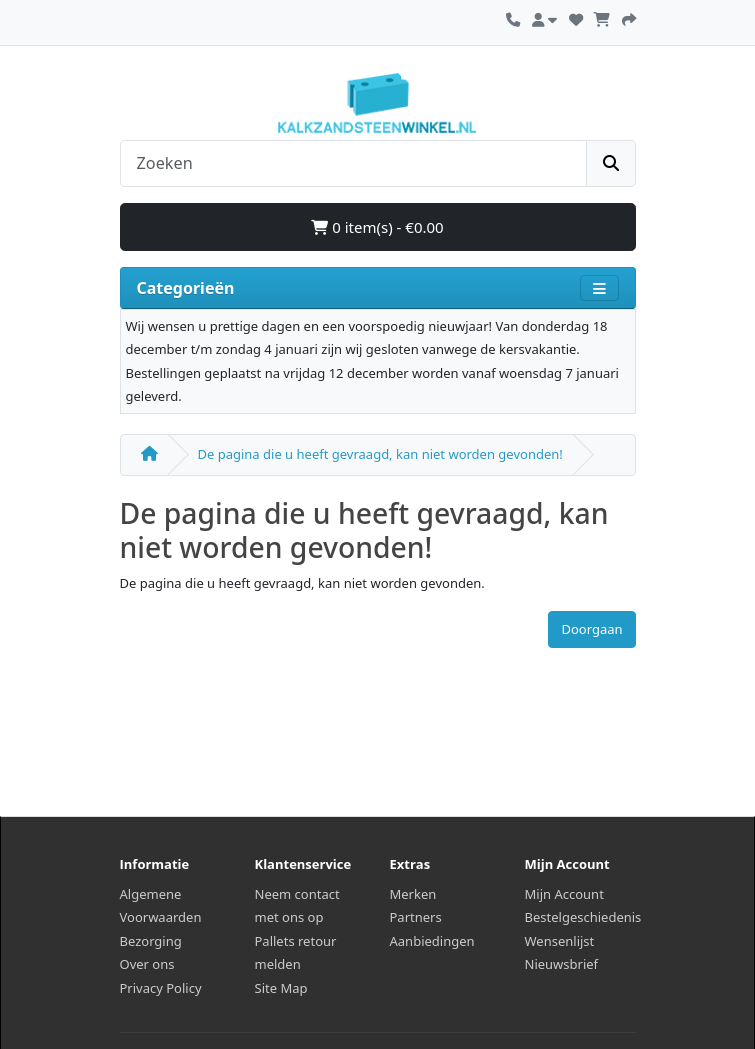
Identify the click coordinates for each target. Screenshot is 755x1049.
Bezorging (151, 941)
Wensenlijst (560, 941)
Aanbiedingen (432, 941)
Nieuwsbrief (562, 964)
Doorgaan (591, 629)
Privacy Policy (161, 988)
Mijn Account (564, 894)
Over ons (147, 964)
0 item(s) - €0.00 (377, 227)
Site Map (281, 988)
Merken (413, 894)
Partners (416, 917)
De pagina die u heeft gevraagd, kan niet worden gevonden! (380, 454)
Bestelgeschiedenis (583, 917)
